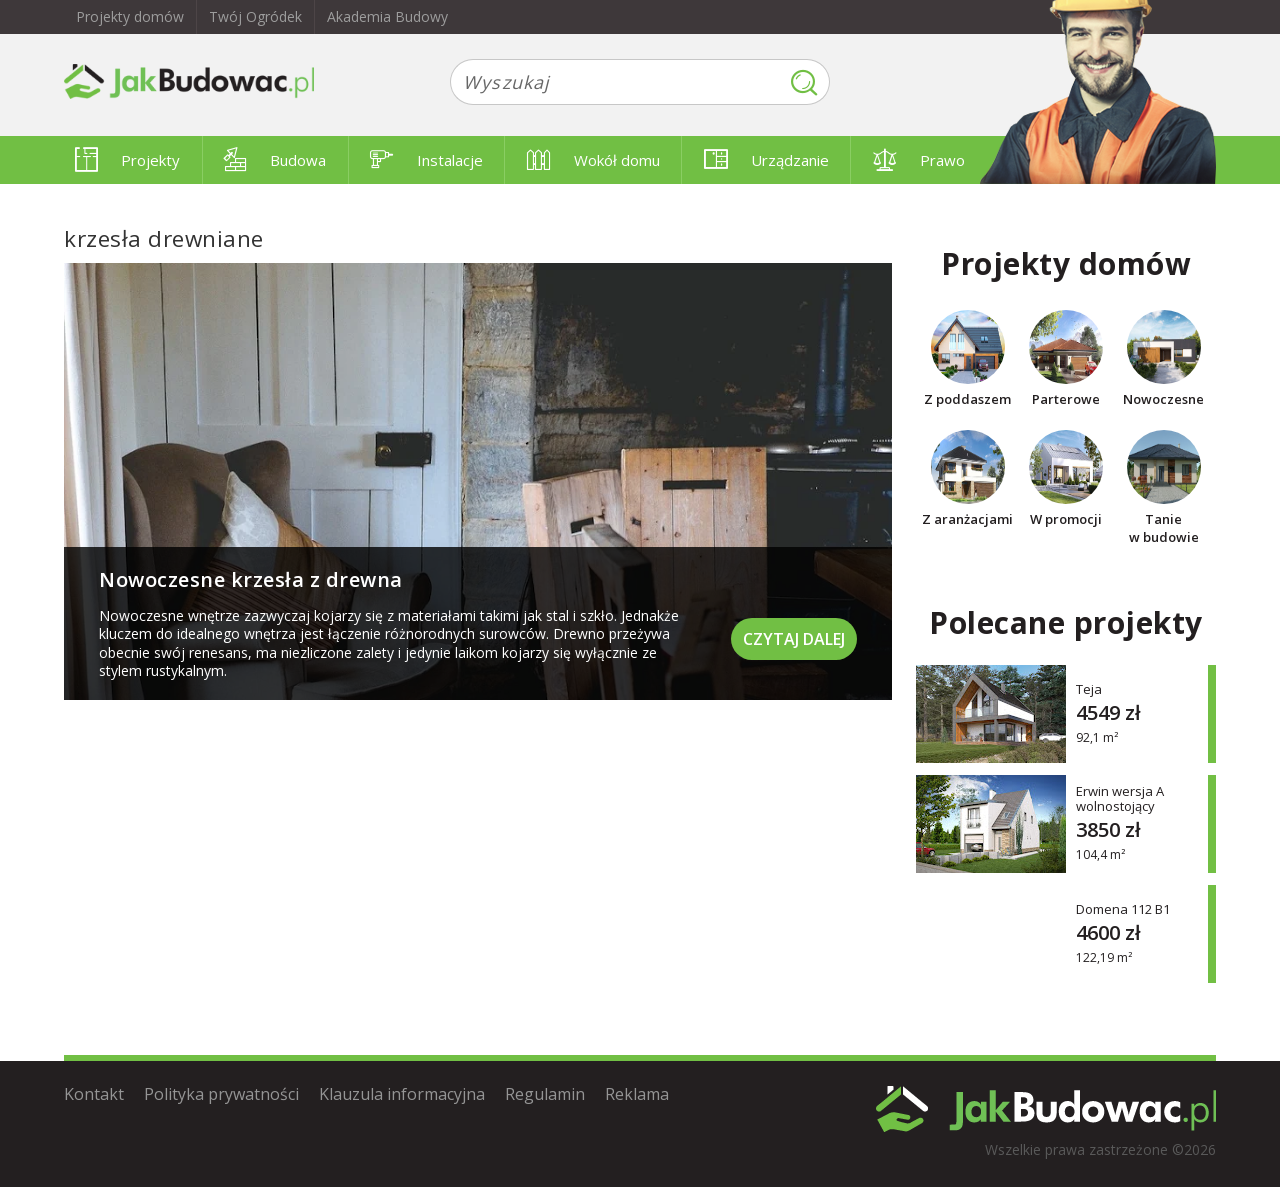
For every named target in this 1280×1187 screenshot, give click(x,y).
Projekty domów (130, 16)
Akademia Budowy (387, 16)
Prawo (919, 160)
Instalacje (426, 160)
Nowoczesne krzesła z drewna (251, 579)
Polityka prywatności (221, 1094)
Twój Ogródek (255, 16)
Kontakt (94, 1094)
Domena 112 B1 (1123, 908)
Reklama (637, 1094)
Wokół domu (593, 160)
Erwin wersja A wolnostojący (1120, 799)
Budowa (275, 160)
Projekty (127, 160)
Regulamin (545, 1094)
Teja (1089, 688)
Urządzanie (766, 160)
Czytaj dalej (794, 639)
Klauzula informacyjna (402, 1094)
